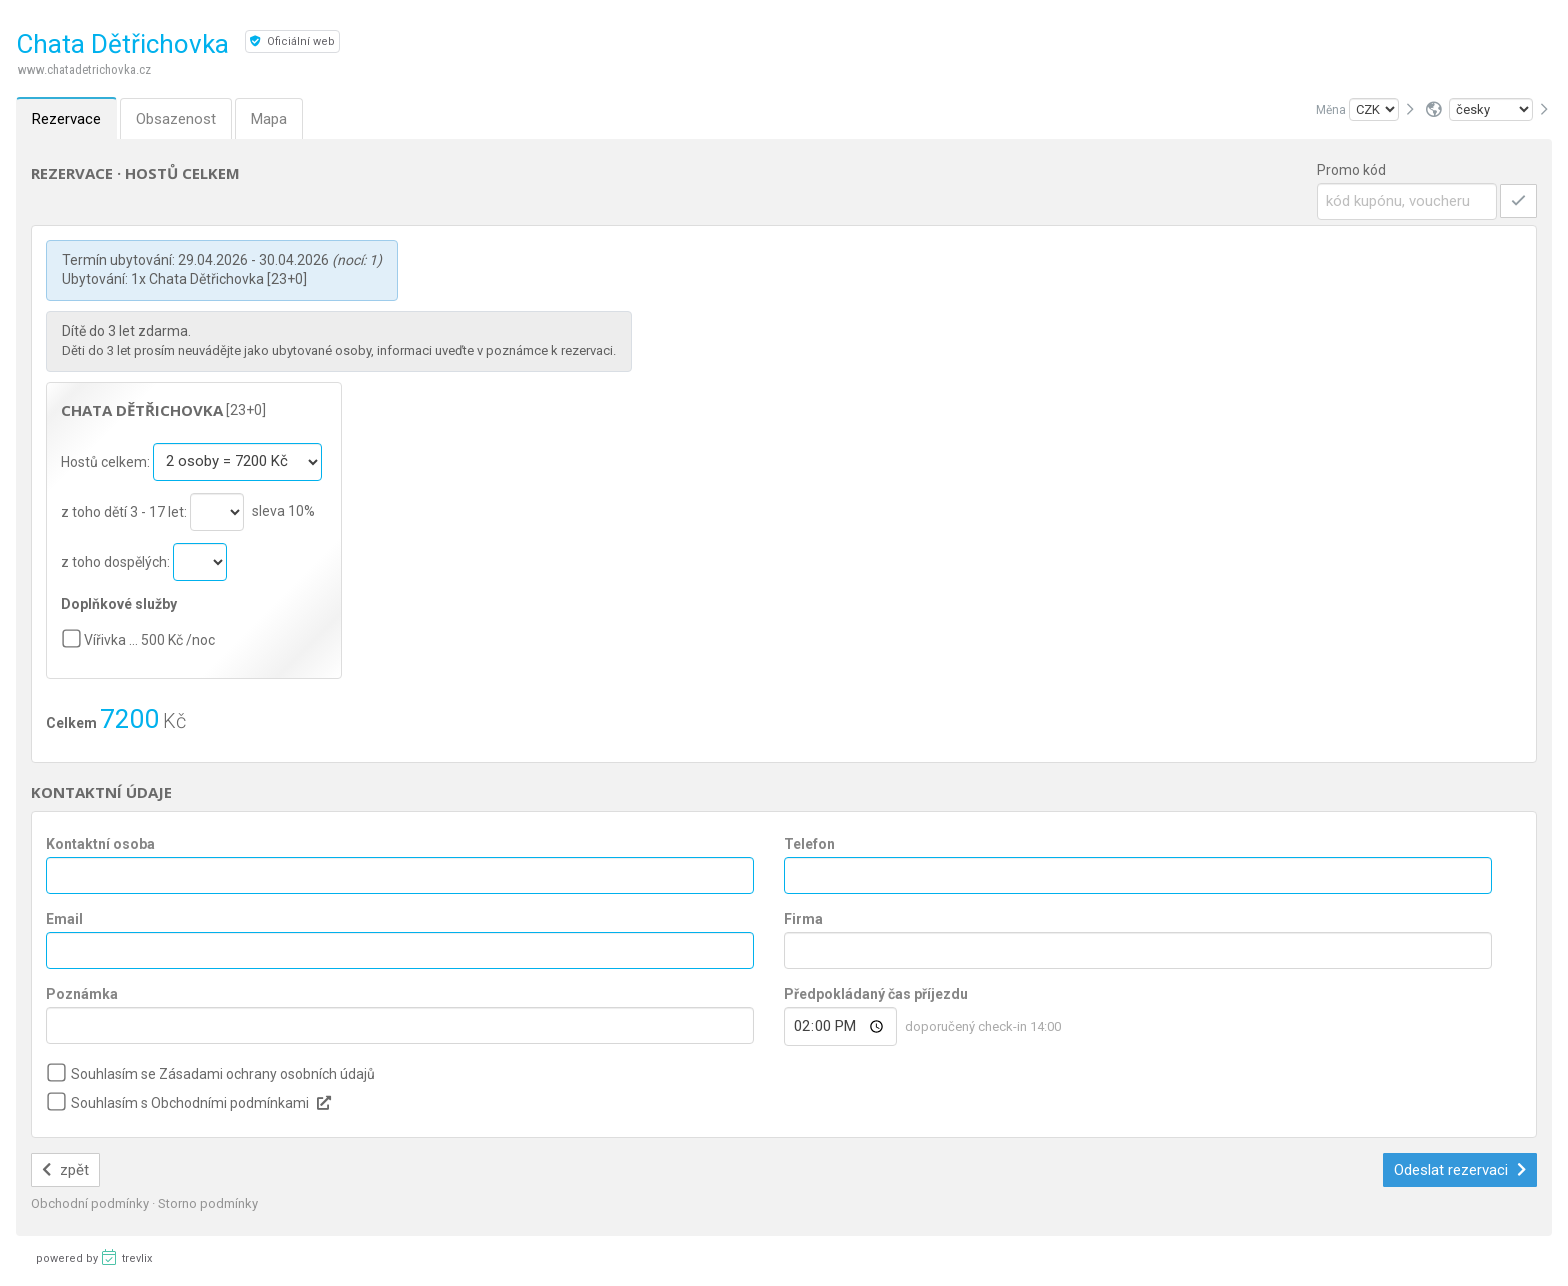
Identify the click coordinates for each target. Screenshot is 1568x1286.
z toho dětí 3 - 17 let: (125, 511)
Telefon (809, 844)
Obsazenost (176, 119)
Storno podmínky (208, 1203)
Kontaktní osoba (100, 844)
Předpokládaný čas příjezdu (876, 994)
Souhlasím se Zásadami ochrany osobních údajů (223, 1074)
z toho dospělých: (117, 561)
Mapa (269, 119)
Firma (803, 919)
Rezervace (66, 119)
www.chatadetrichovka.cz (84, 69)
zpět (65, 1170)
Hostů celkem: (107, 461)
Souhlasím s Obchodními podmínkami (190, 1103)
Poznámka (82, 994)
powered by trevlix (94, 1257)
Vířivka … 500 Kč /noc (149, 640)
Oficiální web (292, 41)
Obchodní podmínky (91, 1203)
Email (64, 919)
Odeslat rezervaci (1460, 1170)
